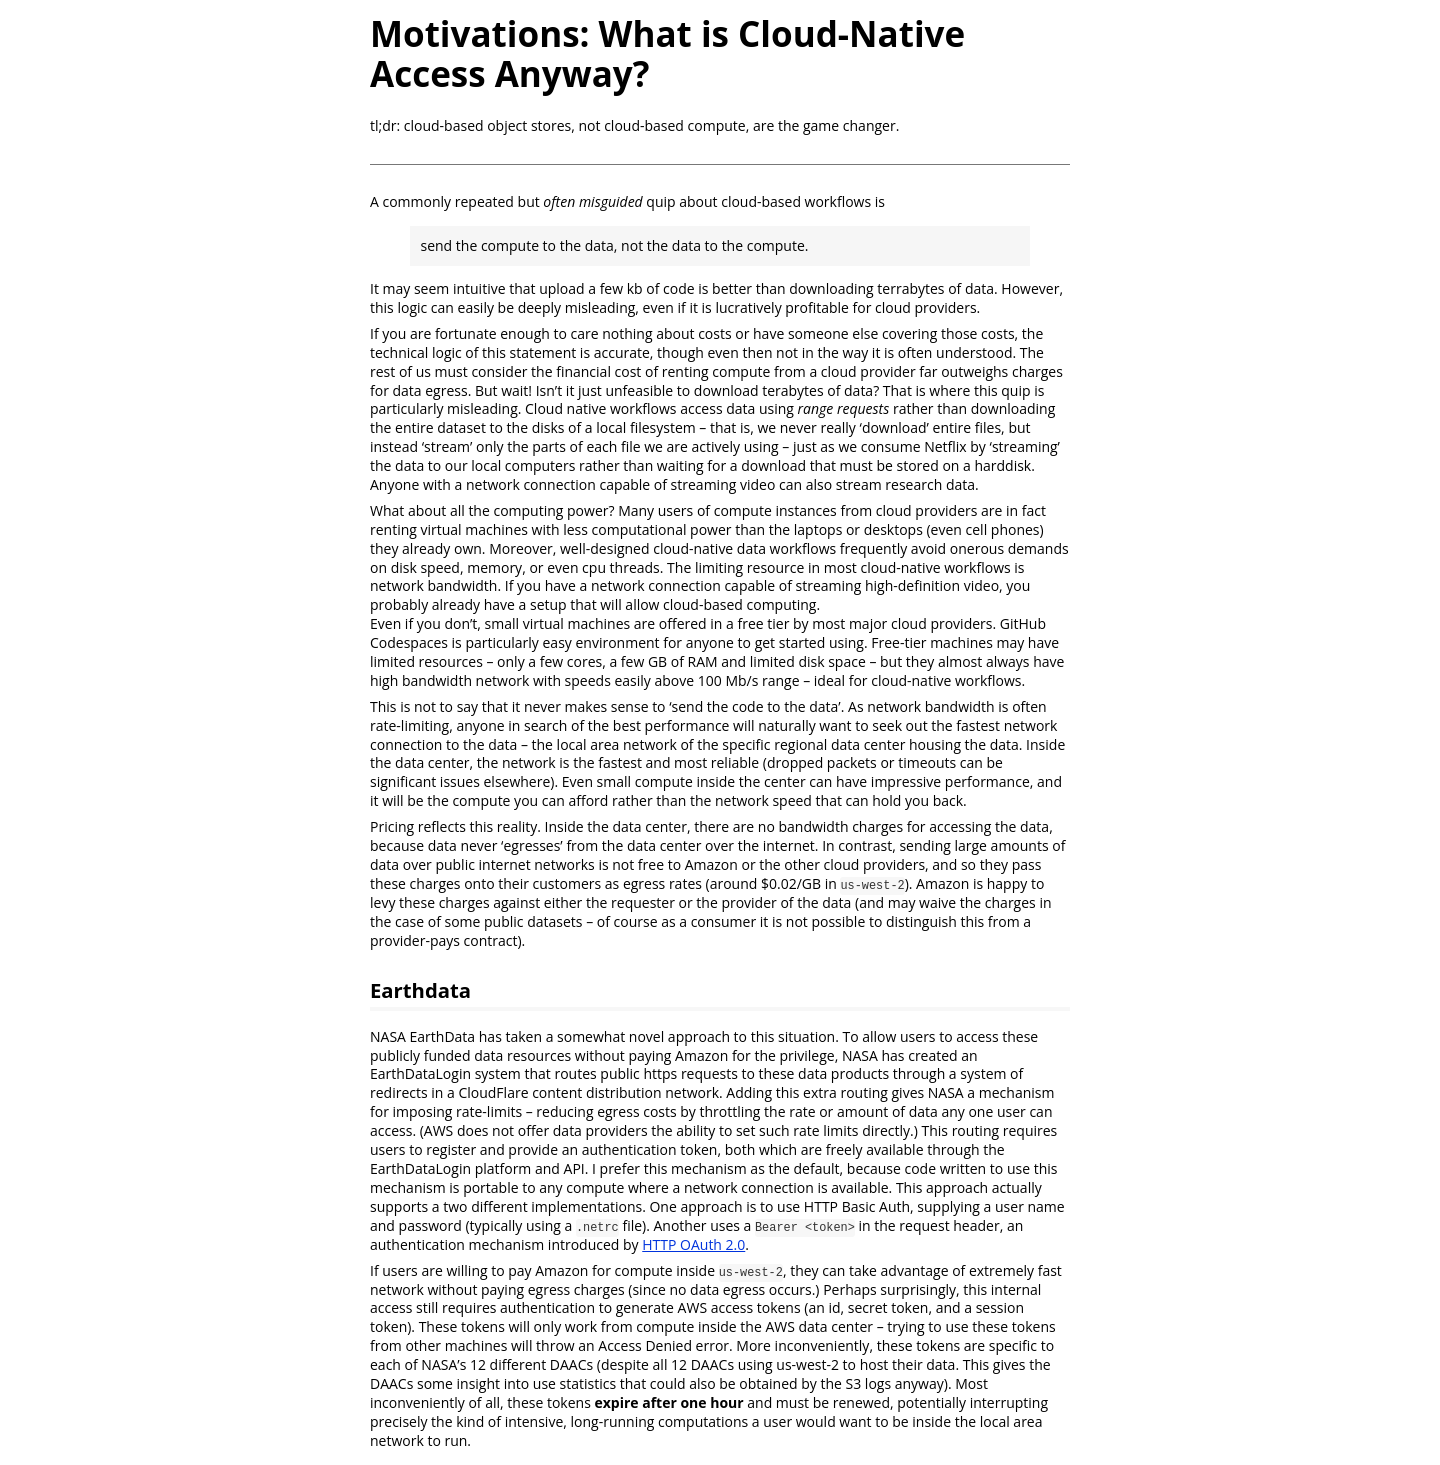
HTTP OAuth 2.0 (693, 1244)
